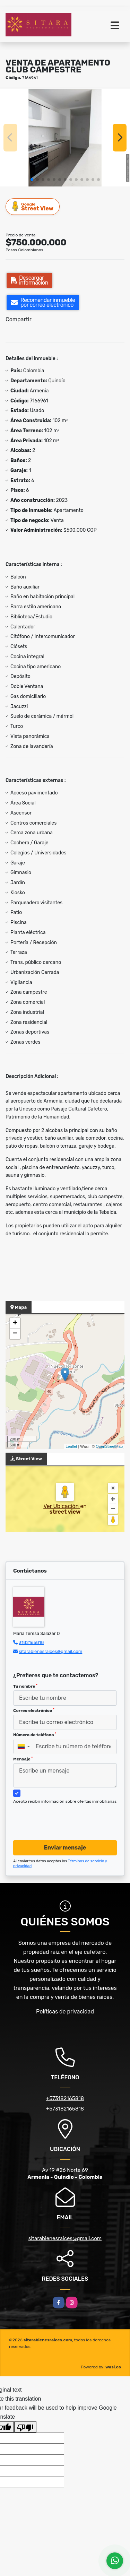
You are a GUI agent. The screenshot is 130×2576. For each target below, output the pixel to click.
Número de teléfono (34, 1735)
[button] (32, 179)
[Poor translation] (25, 2427)
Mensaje (23, 1759)
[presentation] (66, 1821)
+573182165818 (65, 2098)
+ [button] (15, 1323)
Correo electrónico (33, 1710)
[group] (65, 137)
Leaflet (71, 1446)
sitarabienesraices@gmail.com (50, 1651)
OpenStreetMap (109, 1446)
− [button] (15, 1334)
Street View (33, 206)
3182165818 (31, 1642)
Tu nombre (25, 1686)
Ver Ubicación (61, 1506)
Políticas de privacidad (65, 2011)
